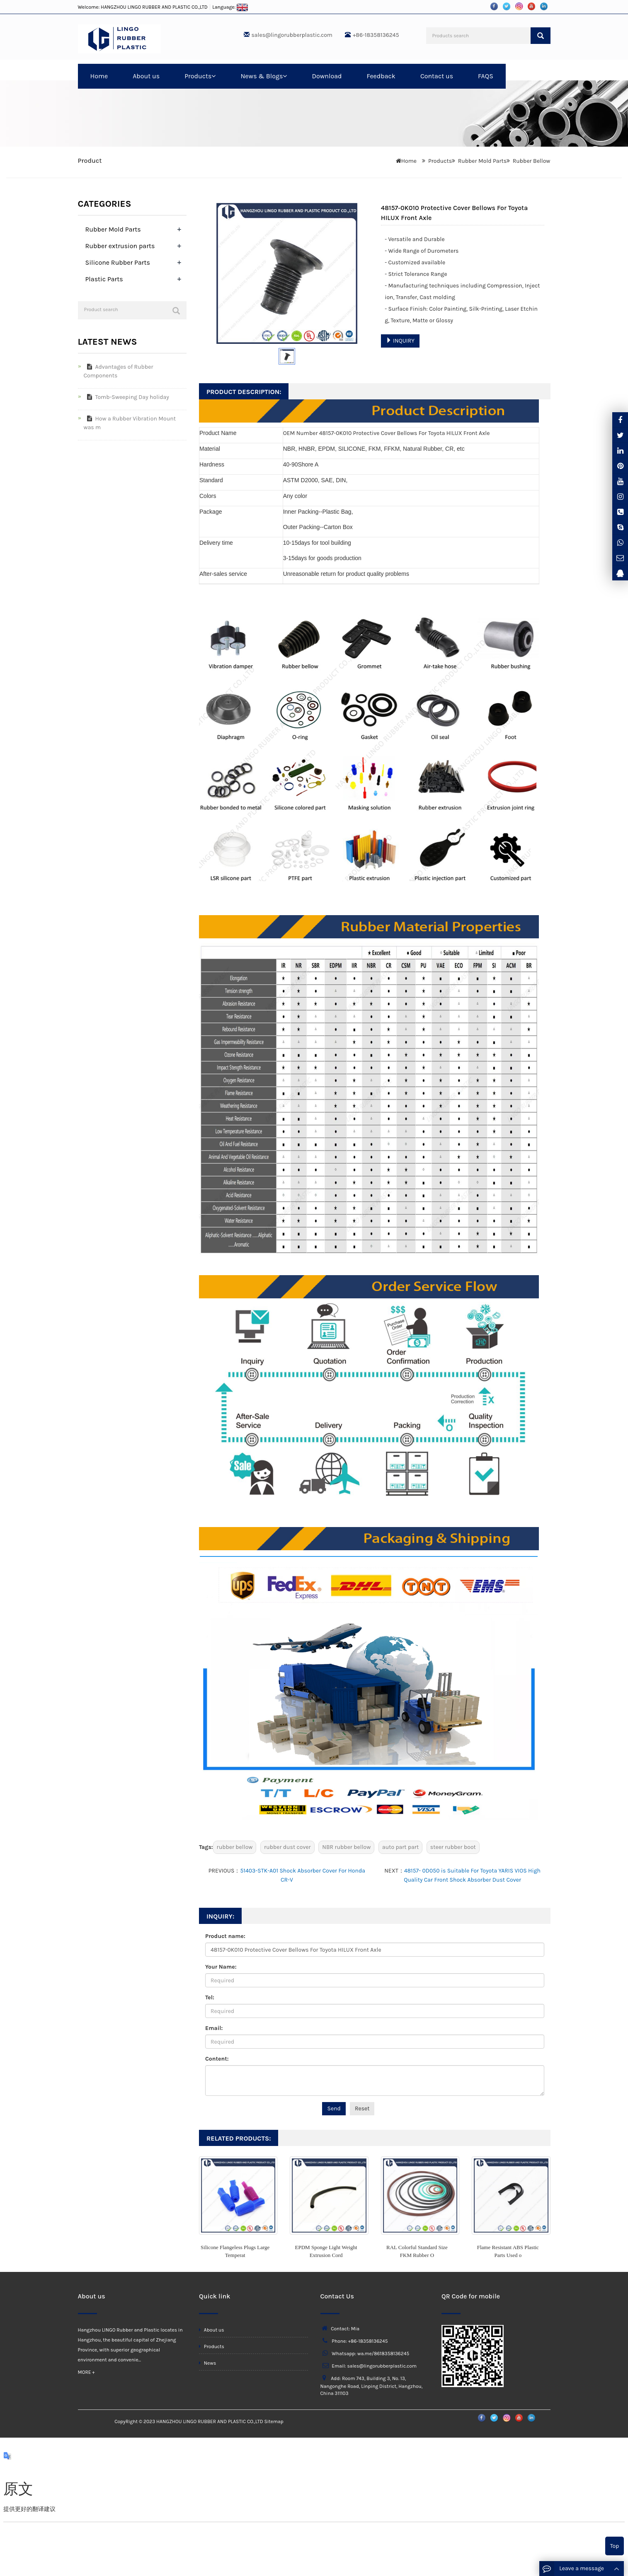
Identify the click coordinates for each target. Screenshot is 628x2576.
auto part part (400, 1847)
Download (327, 76)
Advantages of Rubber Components (118, 371)
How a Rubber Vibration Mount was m (130, 423)
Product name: (225, 1936)
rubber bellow (235, 1847)
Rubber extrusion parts (120, 246)
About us (146, 76)
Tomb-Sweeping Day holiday (126, 397)
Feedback (380, 76)
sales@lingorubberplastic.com (292, 35)
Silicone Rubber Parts (117, 262)
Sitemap (273, 2421)
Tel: (209, 1997)
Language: (230, 7)
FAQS (485, 76)
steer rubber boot (453, 1847)
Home (99, 76)
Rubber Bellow (531, 160)
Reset (362, 2108)
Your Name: (221, 1966)
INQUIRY (400, 340)
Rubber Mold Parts (482, 160)
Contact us (436, 76)
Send (333, 2108)
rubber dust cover (287, 1847)
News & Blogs (263, 76)
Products (200, 76)
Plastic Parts (104, 279)
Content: (216, 2058)
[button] (213, 76)
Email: (214, 2028)
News (207, 2363)
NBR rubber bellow (346, 1847)
